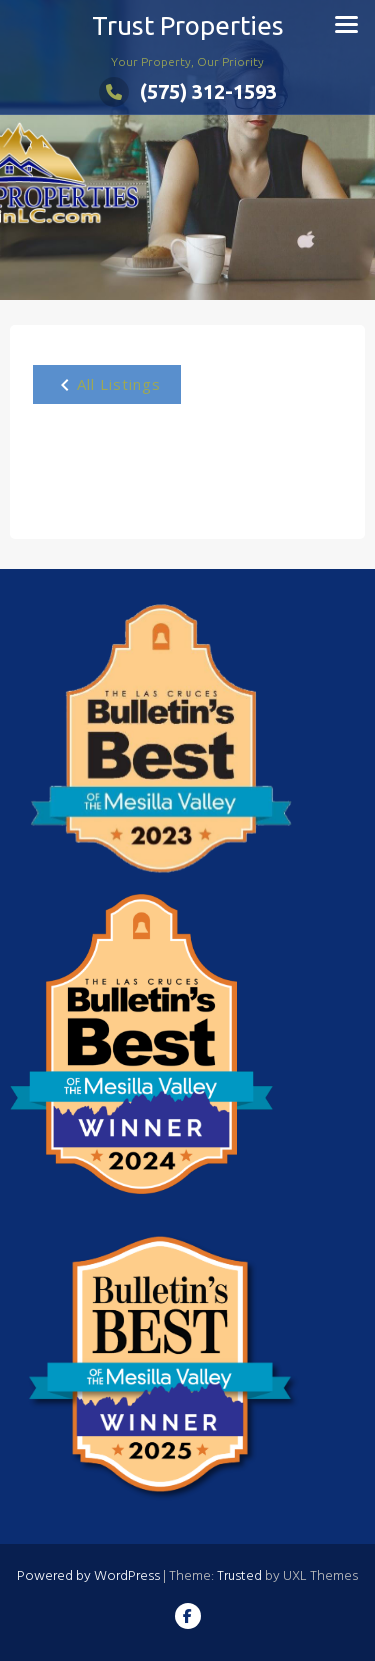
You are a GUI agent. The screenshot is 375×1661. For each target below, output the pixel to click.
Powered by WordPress (88, 1576)
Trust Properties (188, 25)
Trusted (239, 1576)
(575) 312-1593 (188, 91)
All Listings (107, 385)
